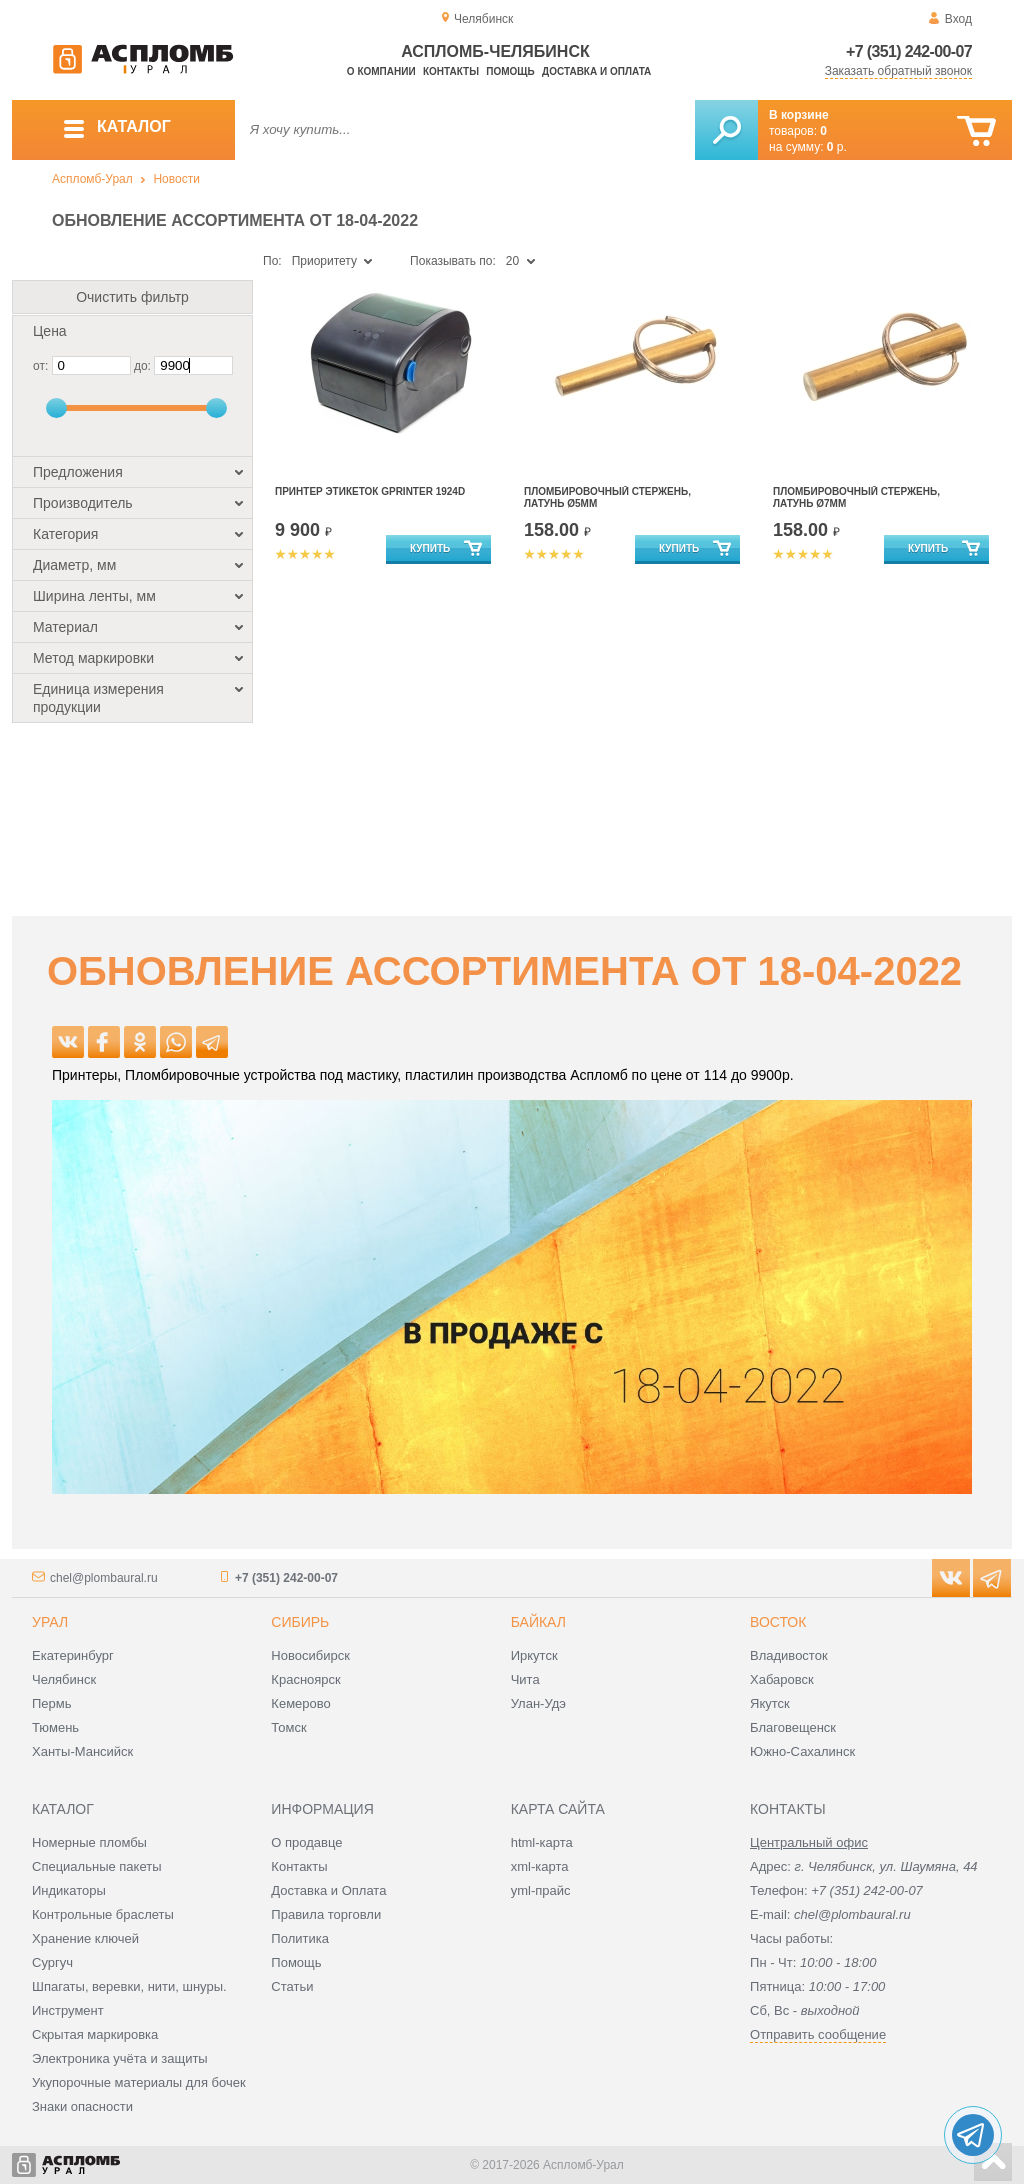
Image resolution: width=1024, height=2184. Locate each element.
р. (837, 147)
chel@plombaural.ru (104, 1578)
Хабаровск (782, 1679)
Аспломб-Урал (92, 179)
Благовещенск (793, 1727)
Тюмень (55, 1727)
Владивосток (789, 1655)
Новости (176, 179)
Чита (525, 1679)
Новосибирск (310, 1655)
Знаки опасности (82, 2106)
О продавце (306, 1842)
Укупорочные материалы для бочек (139, 2082)
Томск (288, 1727)
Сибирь (300, 1622)
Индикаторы (69, 1890)
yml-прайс (541, 1890)
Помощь (510, 71)
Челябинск (64, 1679)
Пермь (52, 1703)
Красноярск (305, 1679)
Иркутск (534, 1655)
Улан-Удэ (538, 1703)
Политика (300, 1938)
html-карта (542, 1842)
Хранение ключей (85, 1938)
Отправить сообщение (818, 2034)
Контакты (451, 71)
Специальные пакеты (97, 1866)
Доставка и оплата (596, 71)
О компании (381, 71)
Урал (50, 1622)
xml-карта (540, 1866)
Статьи (292, 1986)
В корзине (799, 115)
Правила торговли (326, 1914)
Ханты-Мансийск (82, 1751)
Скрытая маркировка (95, 2034)
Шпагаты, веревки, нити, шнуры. (129, 1986)
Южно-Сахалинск (802, 1751)
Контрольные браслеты (103, 1914)
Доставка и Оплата (328, 1890)
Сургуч (52, 1962)
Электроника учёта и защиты (120, 2058)
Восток (778, 1622)
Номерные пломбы (89, 1842)
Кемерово (300, 1703)
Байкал (538, 1622)
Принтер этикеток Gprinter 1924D (370, 491)
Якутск (770, 1703)
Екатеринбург (73, 1655)
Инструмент (68, 2010)
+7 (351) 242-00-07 (909, 51)
